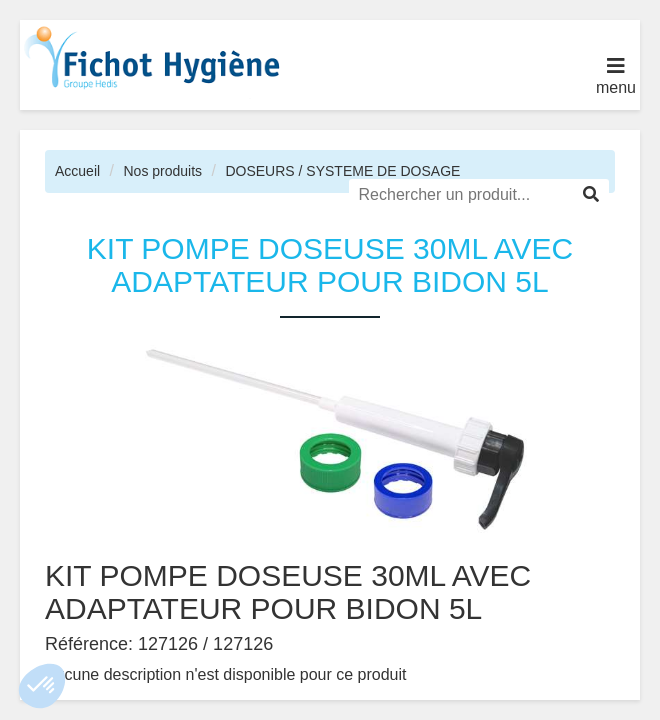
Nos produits (162, 171)
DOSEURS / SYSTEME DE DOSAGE (342, 171)
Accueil (77, 171)
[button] (42, 686)
